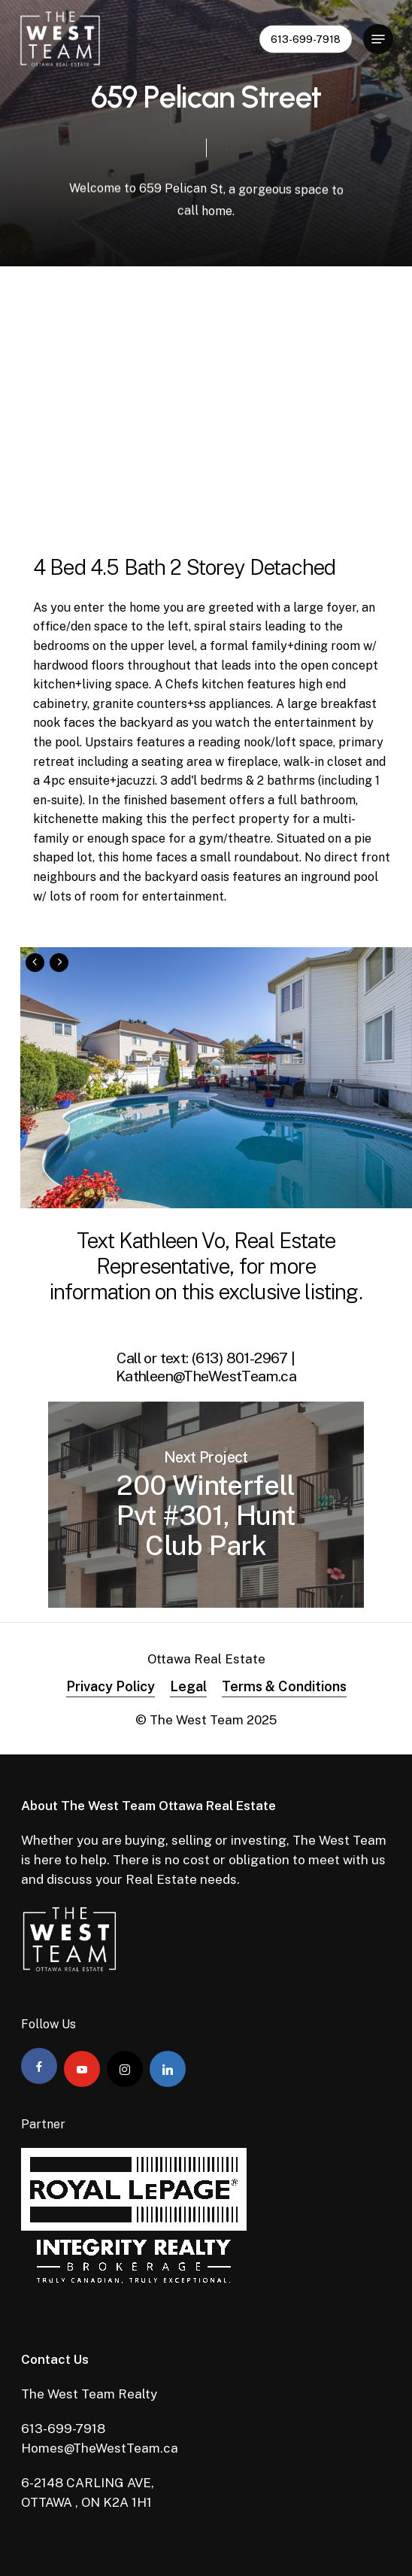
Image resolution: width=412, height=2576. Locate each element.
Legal (188, 1686)
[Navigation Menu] (378, 39)
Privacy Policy (110, 1686)
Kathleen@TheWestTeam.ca (206, 1375)
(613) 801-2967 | (243, 1357)
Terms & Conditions (284, 1686)
